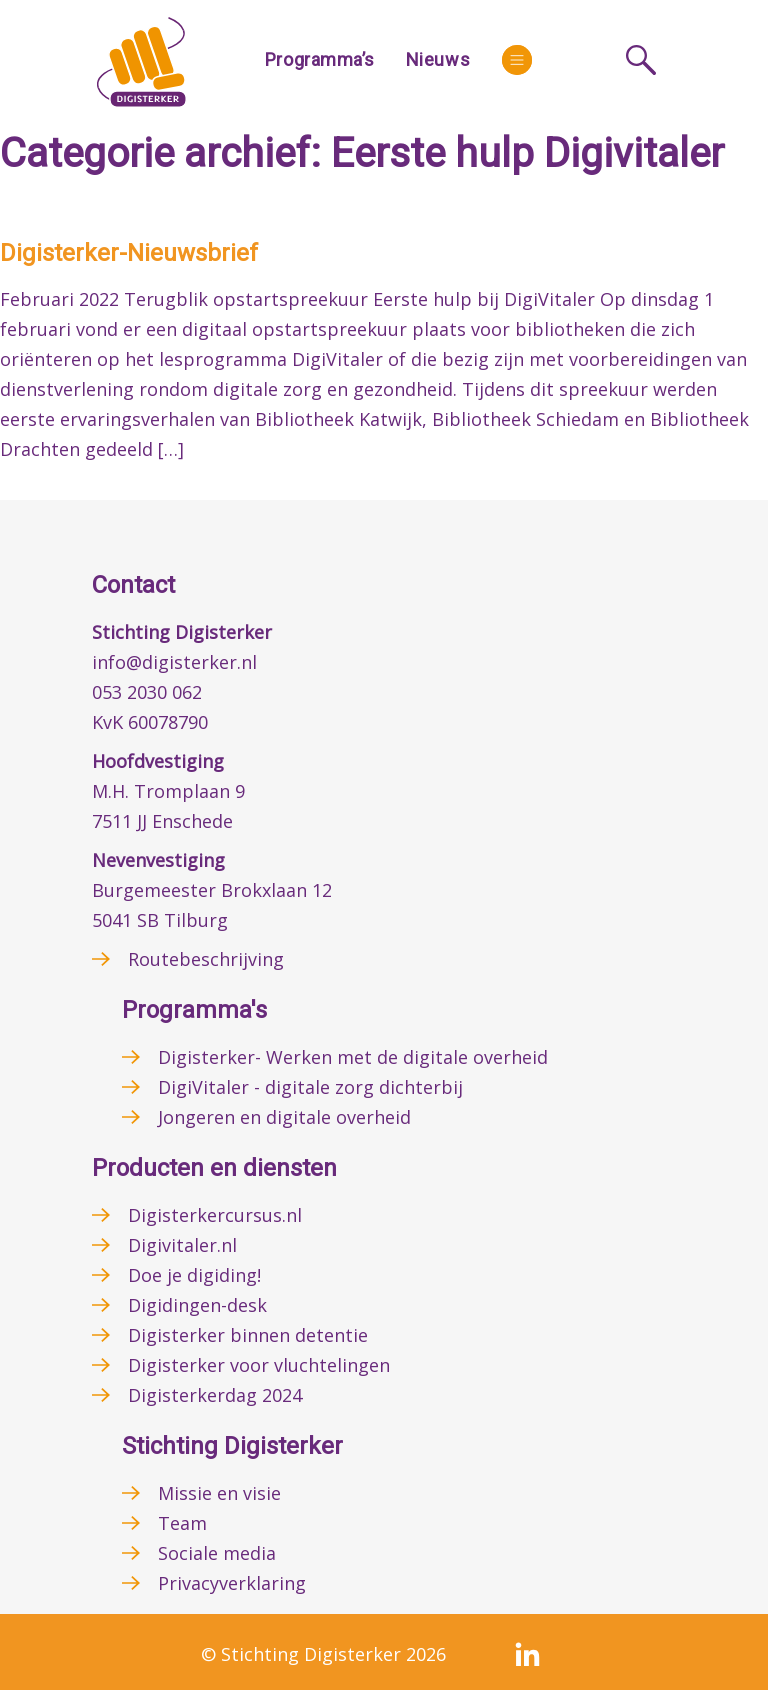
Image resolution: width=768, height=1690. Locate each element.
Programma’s (320, 59)
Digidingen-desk (197, 1305)
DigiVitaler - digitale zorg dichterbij (310, 1087)
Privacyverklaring (232, 1583)
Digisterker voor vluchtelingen (259, 1365)
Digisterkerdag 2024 (215, 1395)
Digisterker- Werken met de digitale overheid (353, 1057)
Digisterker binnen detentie (248, 1335)
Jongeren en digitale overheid (284, 1117)
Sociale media (217, 1553)
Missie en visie (219, 1493)
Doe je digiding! (194, 1275)
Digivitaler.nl (182, 1245)
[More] (517, 60)
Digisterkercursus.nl (215, 1215)
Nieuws (438, 59)
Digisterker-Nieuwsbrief (129, 253)
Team (182, 1523)
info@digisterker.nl (174, 662)
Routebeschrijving (206, 959)
